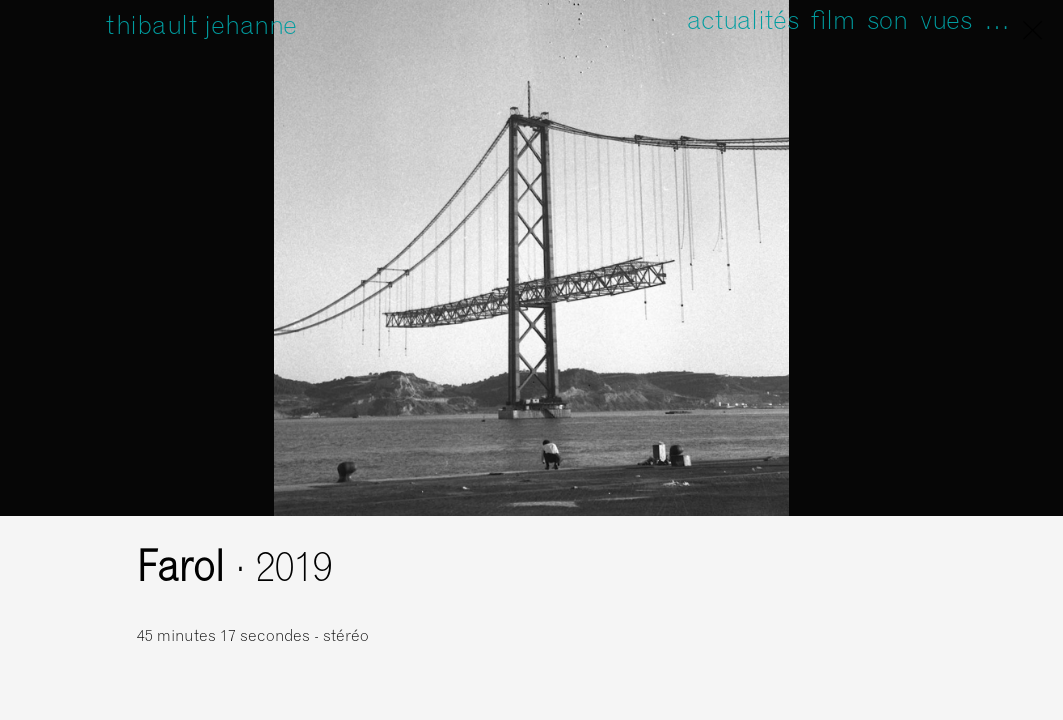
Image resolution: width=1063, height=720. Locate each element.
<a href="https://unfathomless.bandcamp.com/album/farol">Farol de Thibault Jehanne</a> (736, 607)
